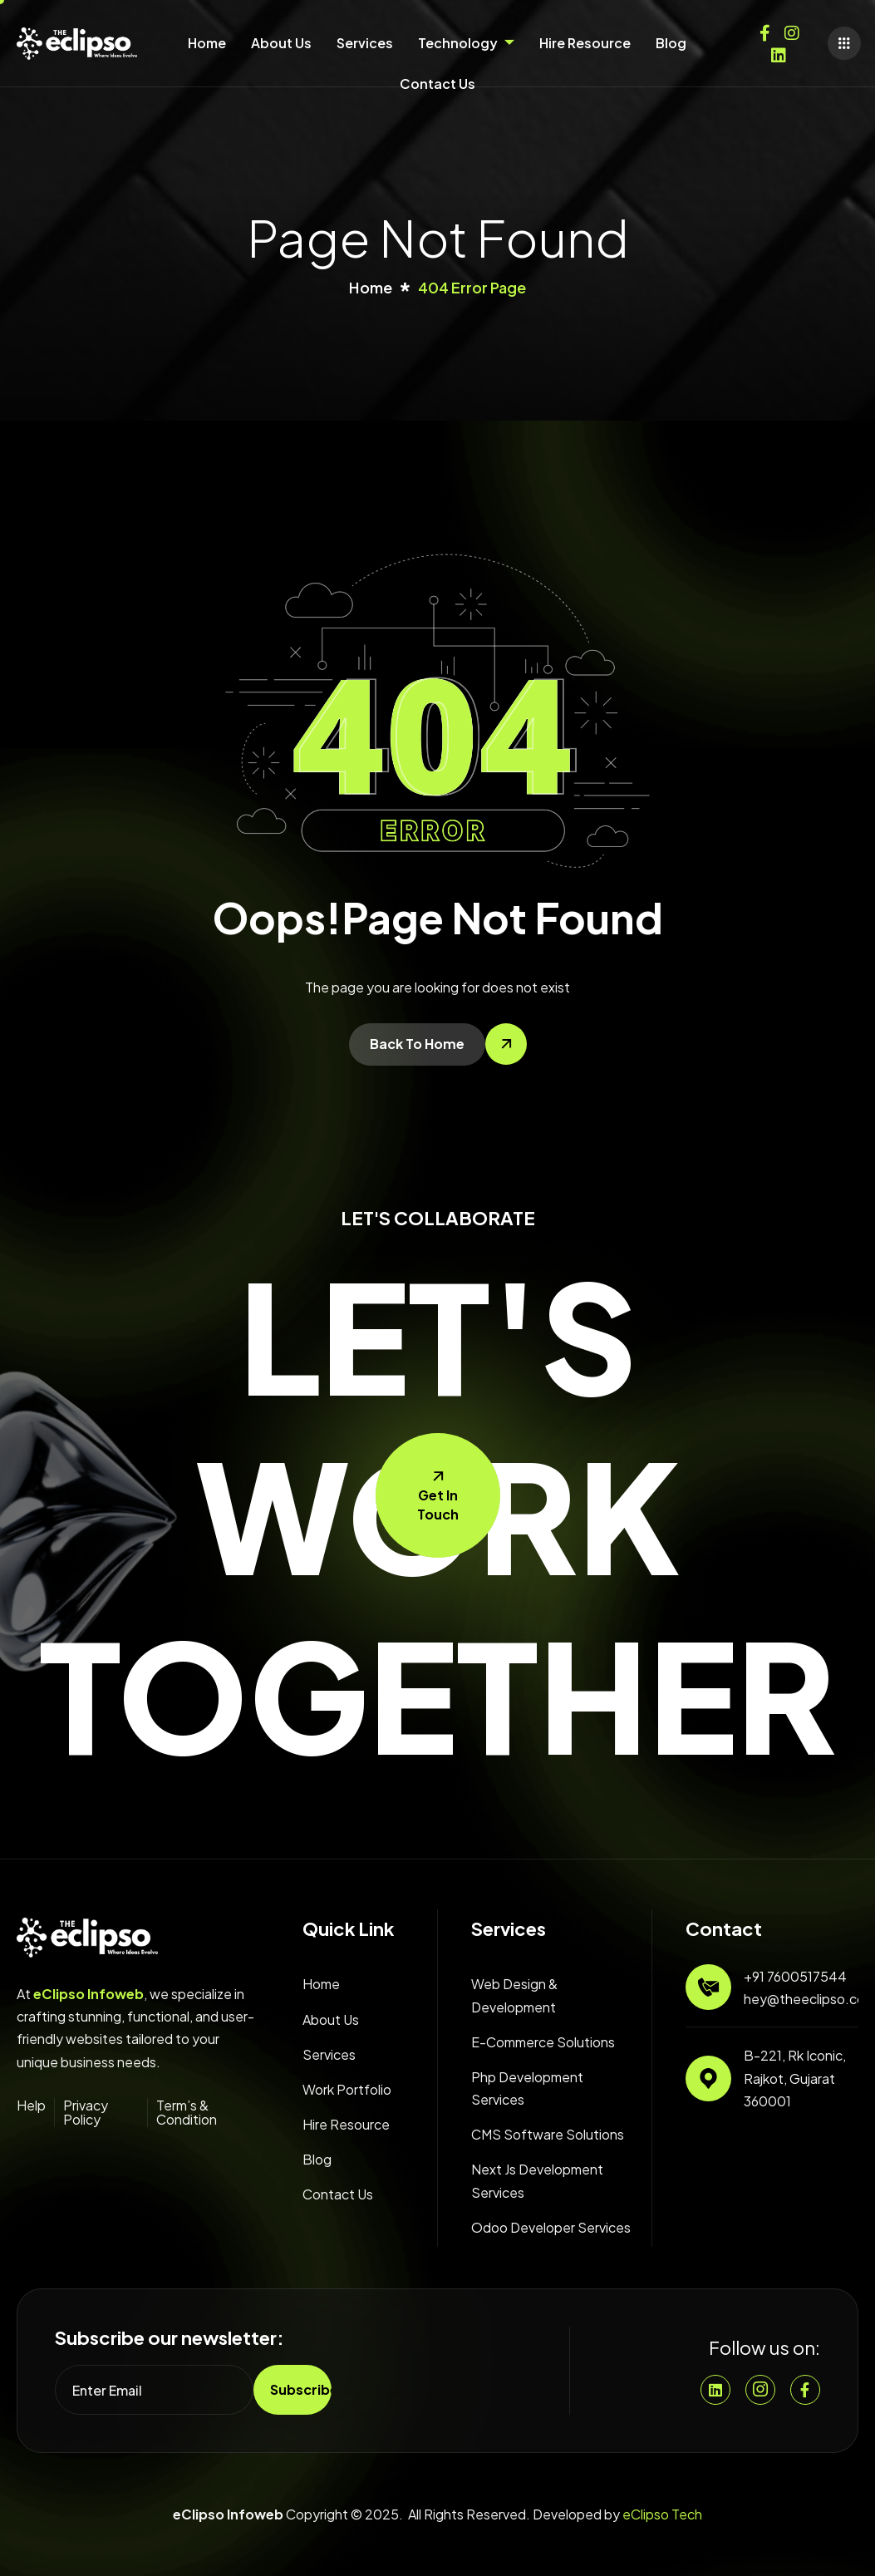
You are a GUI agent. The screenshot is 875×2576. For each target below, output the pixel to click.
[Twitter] (778, 51)
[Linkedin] (715, 2390)
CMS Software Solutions (547, 2134)
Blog (671, 43)
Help (31, 2105)
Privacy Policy (85, 2112)
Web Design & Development (514, 1995)
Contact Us (437, 83)
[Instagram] (792, 29)
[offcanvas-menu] (844, 43)
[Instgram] (760, 2390)
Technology (466, 43)
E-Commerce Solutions (543, 2042)
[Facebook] (764, 29)
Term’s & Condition (186, 2112)
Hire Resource (585, 43)
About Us (281, 43)
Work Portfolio (346, 2089)
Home (207, 43)
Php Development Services (527, 2088)
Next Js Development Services (537, 2180)
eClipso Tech (662, 2514)
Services (365, 43)
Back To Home (417, 1043)
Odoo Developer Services (551, 2227)
